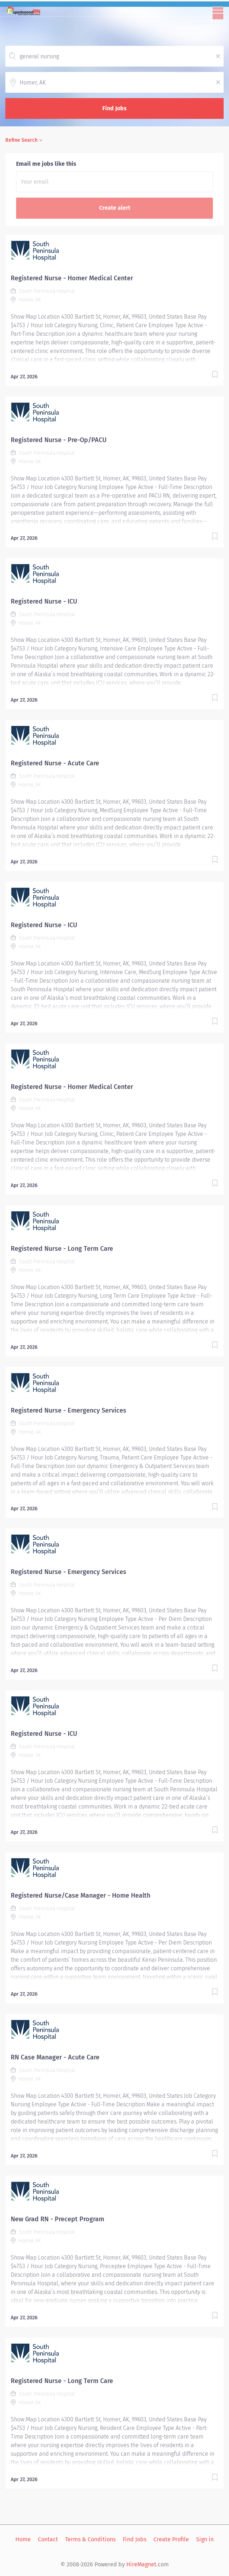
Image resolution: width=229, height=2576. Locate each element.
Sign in (205, 2539)
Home (23, 2539)
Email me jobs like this (46, 163)
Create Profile (171, 2539)
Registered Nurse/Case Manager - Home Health (80, 1895)
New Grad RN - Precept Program (57, 2219)
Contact (48, 2539)
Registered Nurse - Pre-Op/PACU (59, 440)
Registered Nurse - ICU (44, 601)
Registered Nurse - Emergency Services (68, 1410)
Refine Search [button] (21, 140)
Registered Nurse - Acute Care (55, 763)
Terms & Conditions (90, 2539)
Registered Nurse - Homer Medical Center (72, 278)
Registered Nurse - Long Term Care (62, 1249)
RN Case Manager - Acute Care (55, 2057)
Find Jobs (114, 108)
